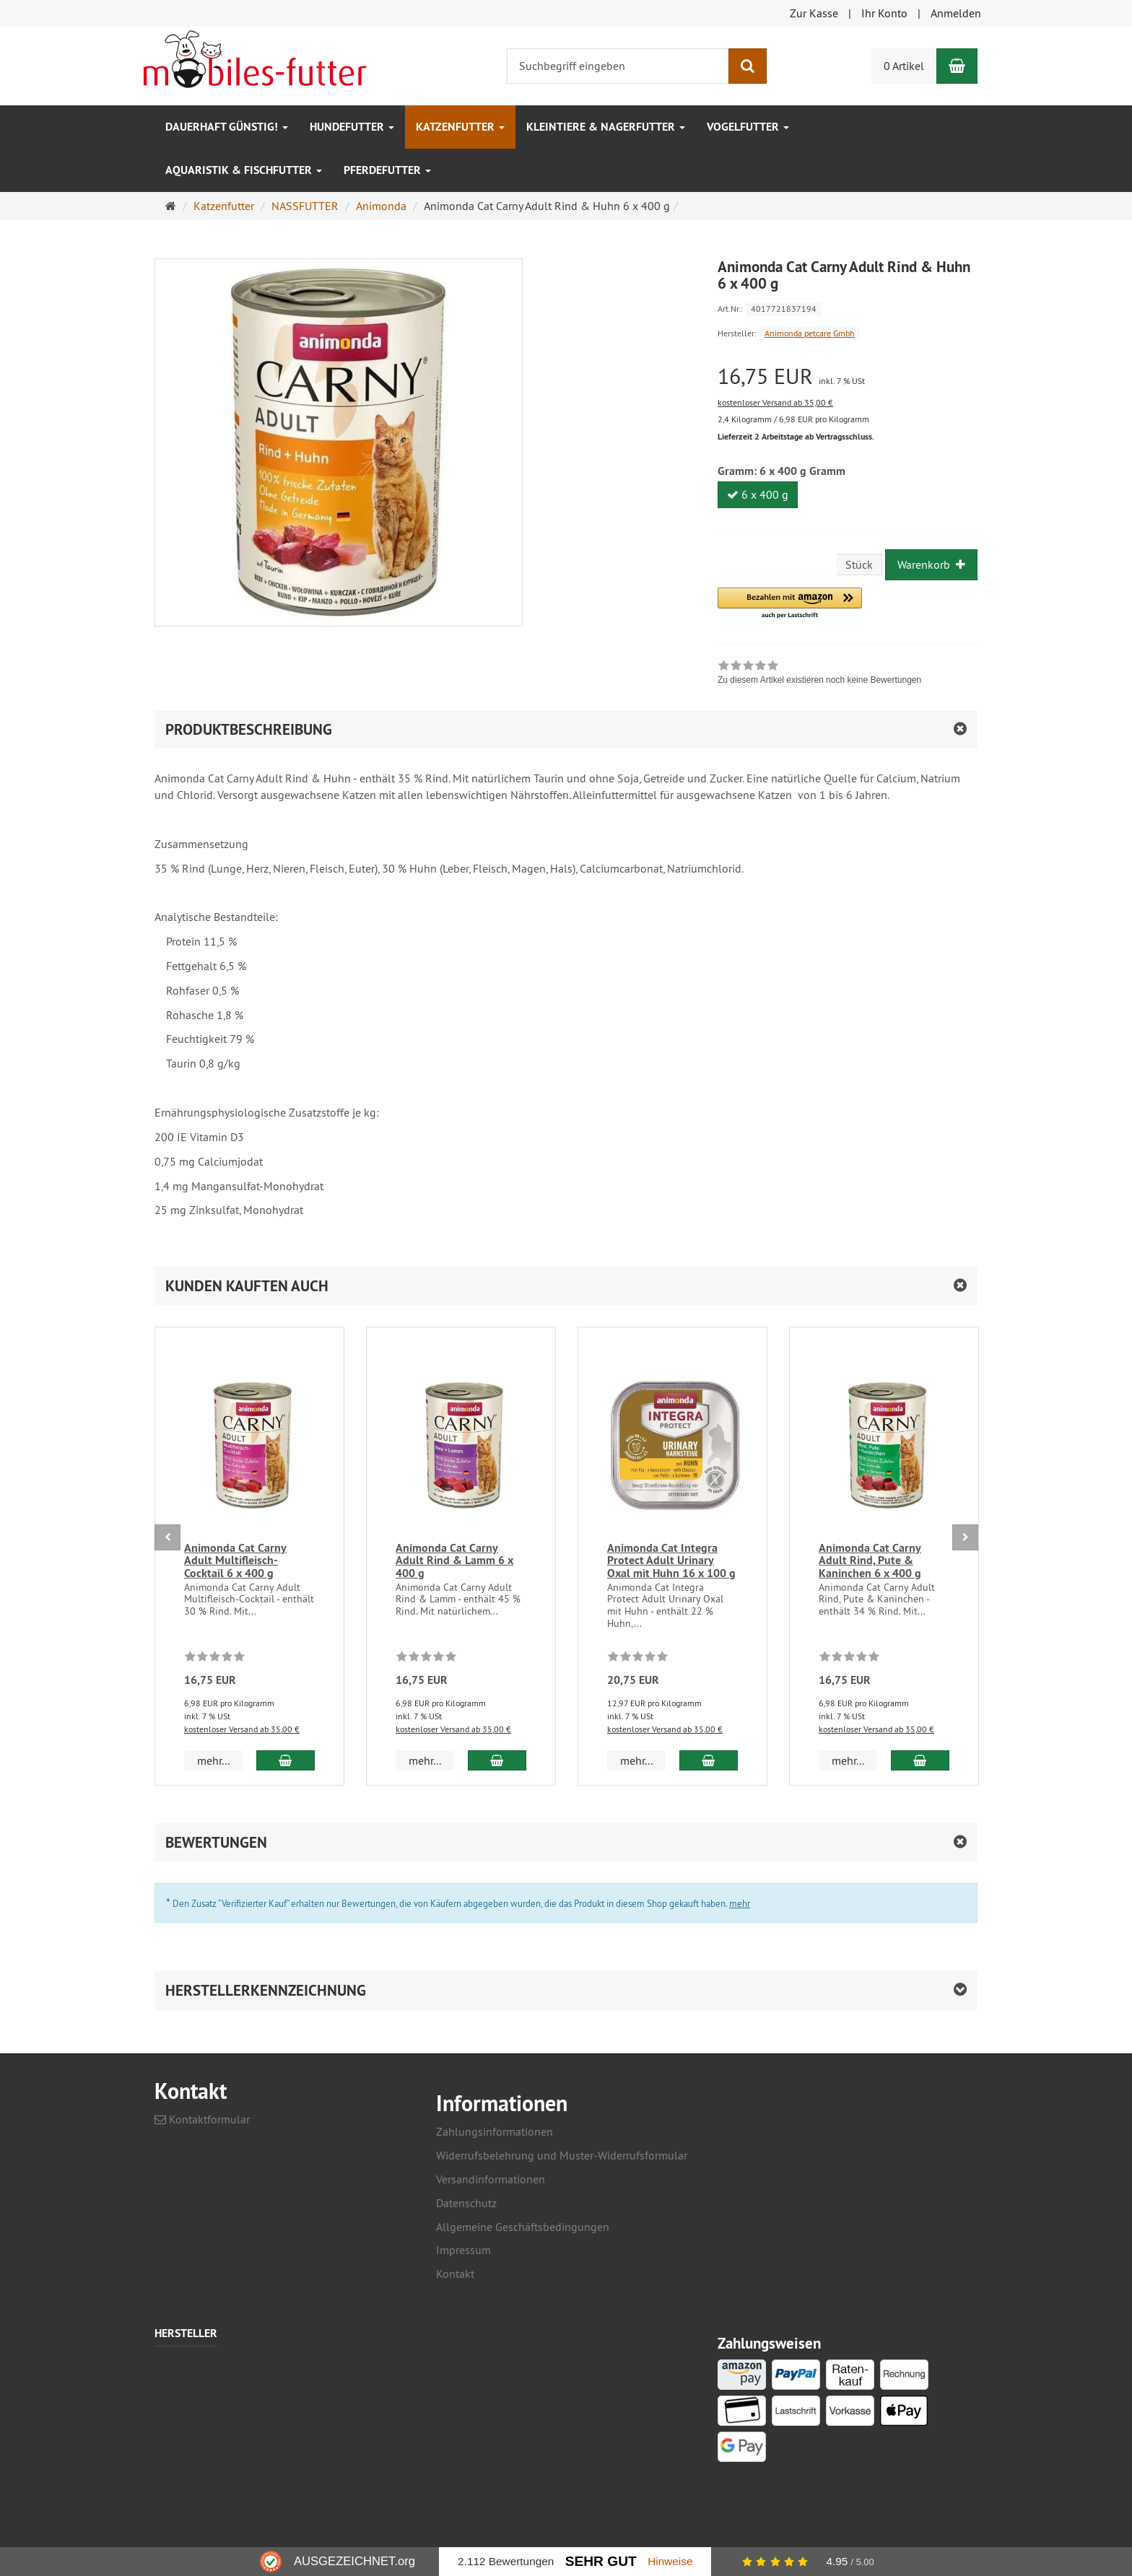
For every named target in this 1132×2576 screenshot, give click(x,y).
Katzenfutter (460, 126)
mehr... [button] (213, 1760)
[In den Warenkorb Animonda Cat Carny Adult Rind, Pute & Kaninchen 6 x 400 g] (920, 1760)
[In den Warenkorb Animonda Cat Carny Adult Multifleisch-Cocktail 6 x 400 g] (285, 1760)
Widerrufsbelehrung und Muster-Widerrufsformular (561, 2155)
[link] (819, 674)
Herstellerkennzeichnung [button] (265, 1990)
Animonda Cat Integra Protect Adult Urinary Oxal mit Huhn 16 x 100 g (671, 1560)
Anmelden (956, 13)
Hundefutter (352, 126)
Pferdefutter (387, 170)
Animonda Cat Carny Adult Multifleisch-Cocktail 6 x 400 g (235, 1560)
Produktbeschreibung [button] (248, 729)
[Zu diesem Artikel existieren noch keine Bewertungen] (214, 1658)
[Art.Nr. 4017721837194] (848, 308)
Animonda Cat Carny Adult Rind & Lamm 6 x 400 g (454, 1560)
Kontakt (455, 2273)
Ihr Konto (884, 13)
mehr (739, 1903)
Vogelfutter (748, 126)
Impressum (463, 2250)
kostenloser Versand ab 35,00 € (775, 402)
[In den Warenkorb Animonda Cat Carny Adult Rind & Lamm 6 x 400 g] (497, 1760)
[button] (790, 604)
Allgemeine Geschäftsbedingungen (522, 2226)
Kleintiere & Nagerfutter (605, 126)
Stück (859, 564)
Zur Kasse (814, 13)
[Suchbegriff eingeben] (618, 66)
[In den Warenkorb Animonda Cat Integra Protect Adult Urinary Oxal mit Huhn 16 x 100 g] (708, 1760)
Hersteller (185, 2334)
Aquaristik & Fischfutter (243, 170)
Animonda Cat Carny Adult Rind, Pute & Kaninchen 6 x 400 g (870, 1560)
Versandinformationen (490, 2179)
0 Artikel (904, 65)
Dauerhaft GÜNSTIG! (226, 126)
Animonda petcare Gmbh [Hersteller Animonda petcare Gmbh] (810, 333)
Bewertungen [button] (216, 1842)
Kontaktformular (202, 2119)
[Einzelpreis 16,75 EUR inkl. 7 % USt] (848, 376)
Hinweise (670, 2561)
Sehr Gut (601, 2561)
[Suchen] (747, 66)
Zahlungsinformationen (494, 2131)
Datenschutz (466, 2203)
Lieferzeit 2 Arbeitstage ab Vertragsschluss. (796, 436)
